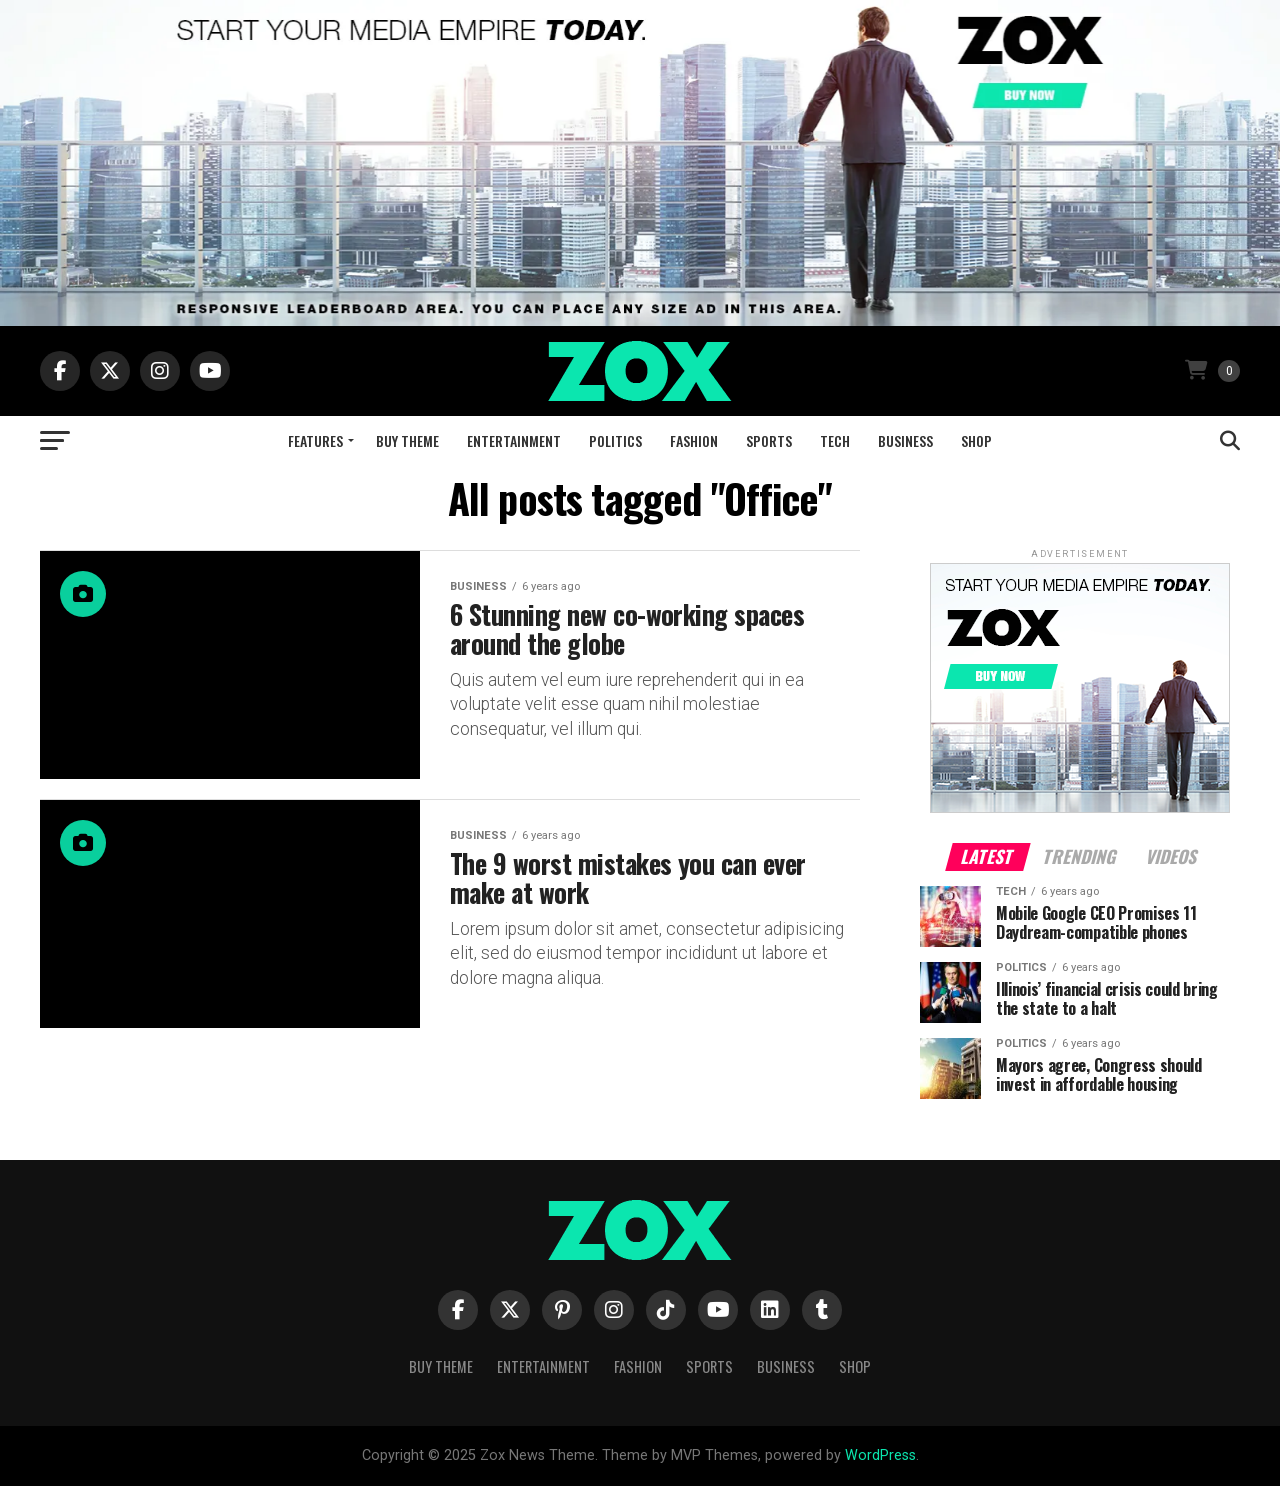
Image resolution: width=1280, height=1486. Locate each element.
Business (905, 440)
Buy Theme (407, 440)
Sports (769, 440)
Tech (835, 440)
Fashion (694, 440)
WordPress (880, 1455)
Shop (976, 440)
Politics (615, 440)
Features (315, 440)
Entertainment (514, 440)
